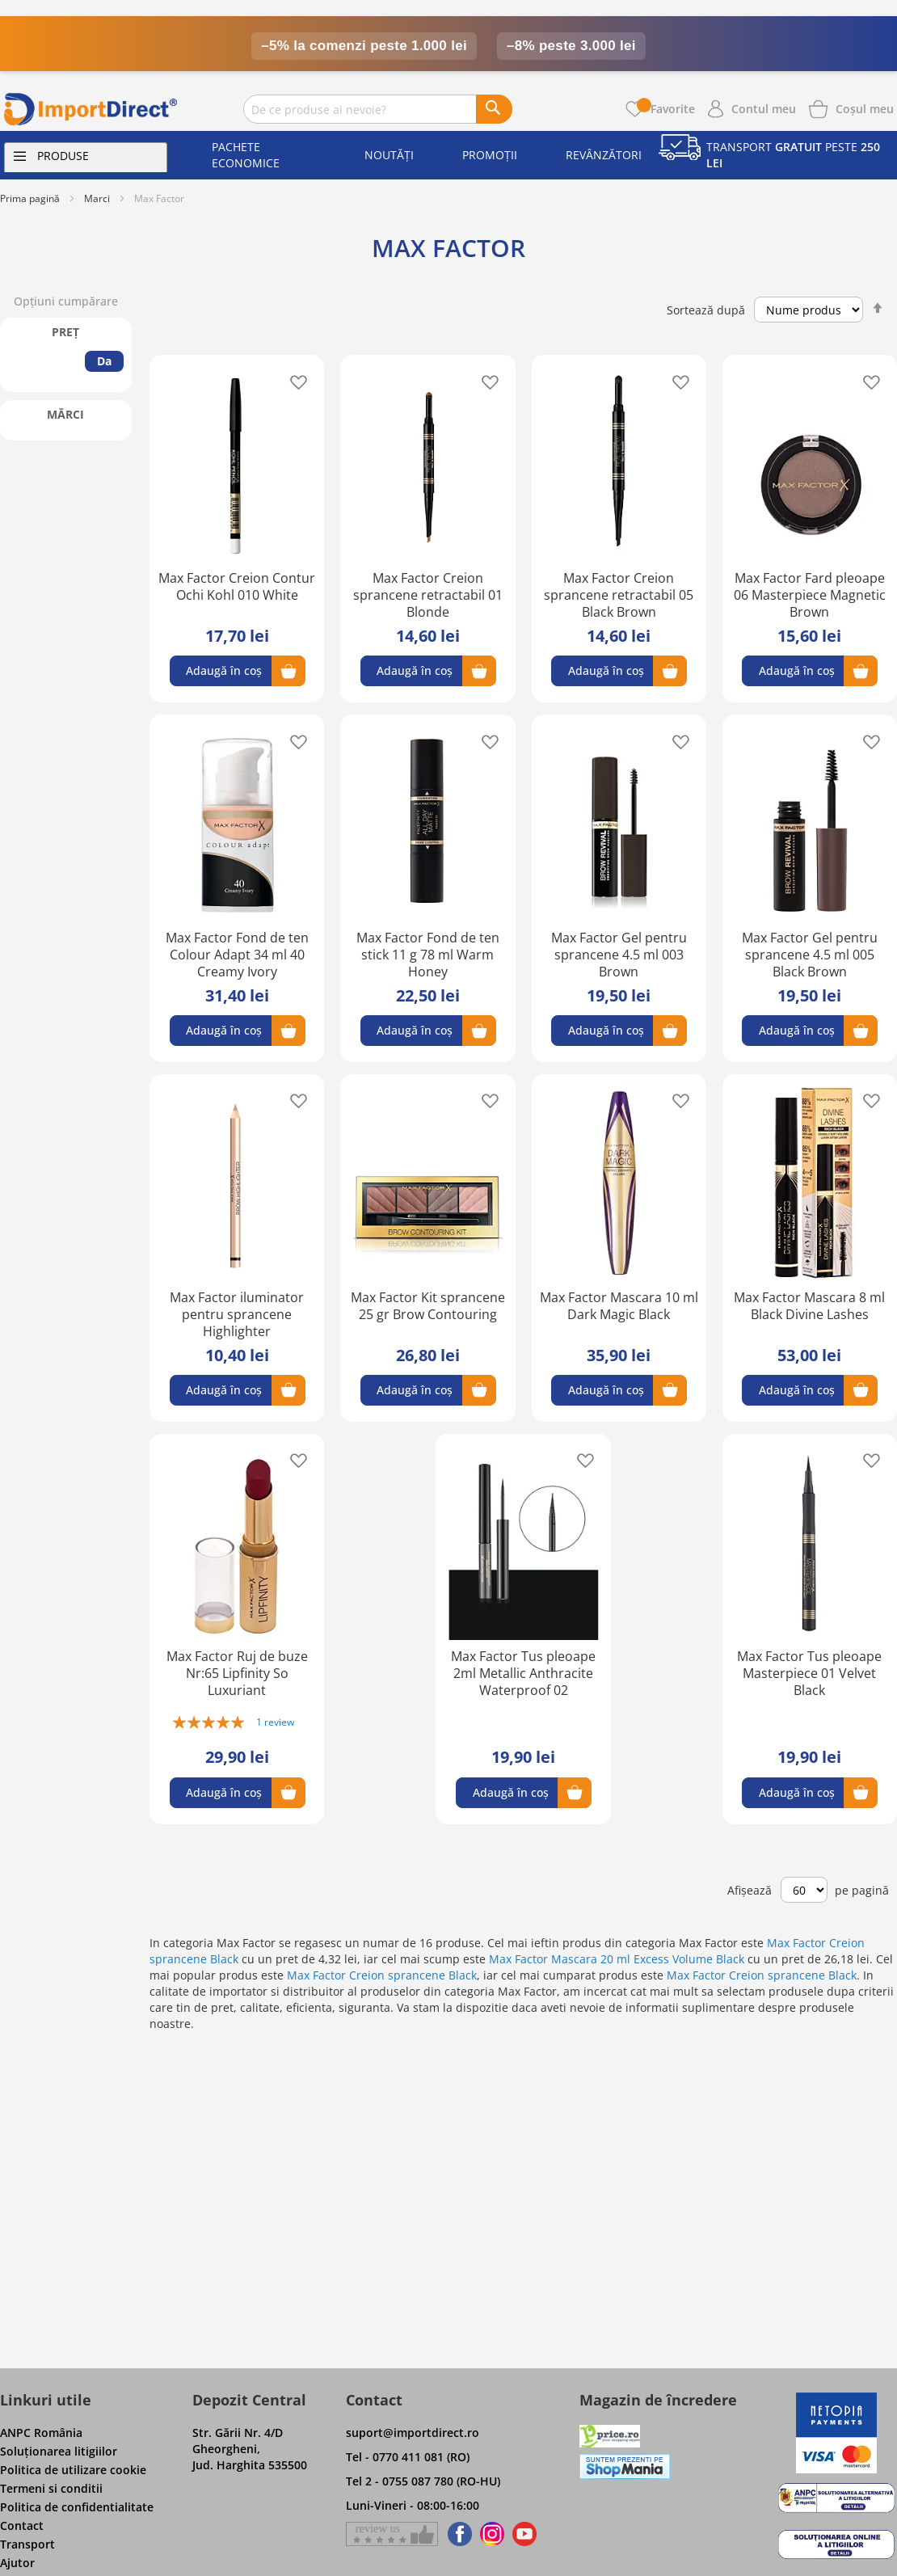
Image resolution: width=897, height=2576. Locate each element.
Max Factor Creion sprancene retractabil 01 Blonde (428, 595)
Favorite (666, 108)
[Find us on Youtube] (524, 2534)
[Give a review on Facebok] (392, 2534)
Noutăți (389, 154)
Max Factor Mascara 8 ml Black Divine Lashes (809, 1305)
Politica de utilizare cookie (73, 2469)
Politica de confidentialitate (77, 2507)
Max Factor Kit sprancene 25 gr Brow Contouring (428, 1305)
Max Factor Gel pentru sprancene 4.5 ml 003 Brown (619, 954)
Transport (27, 2544)
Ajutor (17, 2562)
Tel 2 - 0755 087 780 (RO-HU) (423, 2481)
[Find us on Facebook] (457, 2534)
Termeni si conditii (51, 2488)
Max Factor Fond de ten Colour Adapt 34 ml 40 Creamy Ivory (237, 954)
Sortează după (706, 310)
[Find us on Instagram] (492, 2534)
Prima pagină (30, 198)
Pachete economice (246, 155)
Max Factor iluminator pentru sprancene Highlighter (237, 1314)
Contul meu (763, 108)
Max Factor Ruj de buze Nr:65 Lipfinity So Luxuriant (237, 1673)
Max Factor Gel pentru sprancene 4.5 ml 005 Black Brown (810, 954)
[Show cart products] (864, 107)
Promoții (489, 154)
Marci (97, 198)
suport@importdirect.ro (412, 2432)
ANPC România (41, 2432)
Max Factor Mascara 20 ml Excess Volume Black (616, 1959)
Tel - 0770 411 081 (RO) (408, 2456)
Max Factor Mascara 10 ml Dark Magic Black (619, 1305)
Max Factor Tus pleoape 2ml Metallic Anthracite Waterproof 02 (523, 1673)
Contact (22, 2525)
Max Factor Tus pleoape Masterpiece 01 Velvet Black (809, 1673)
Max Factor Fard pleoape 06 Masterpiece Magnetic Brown (810, 595)
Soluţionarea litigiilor (58, 2451)
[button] (294, 381)
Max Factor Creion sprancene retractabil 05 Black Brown (618, 595)
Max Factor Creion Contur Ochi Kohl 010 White (236, 586)
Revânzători (604, 154)
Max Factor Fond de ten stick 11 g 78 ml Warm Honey (427, 954)
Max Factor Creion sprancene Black (382, 1975)
